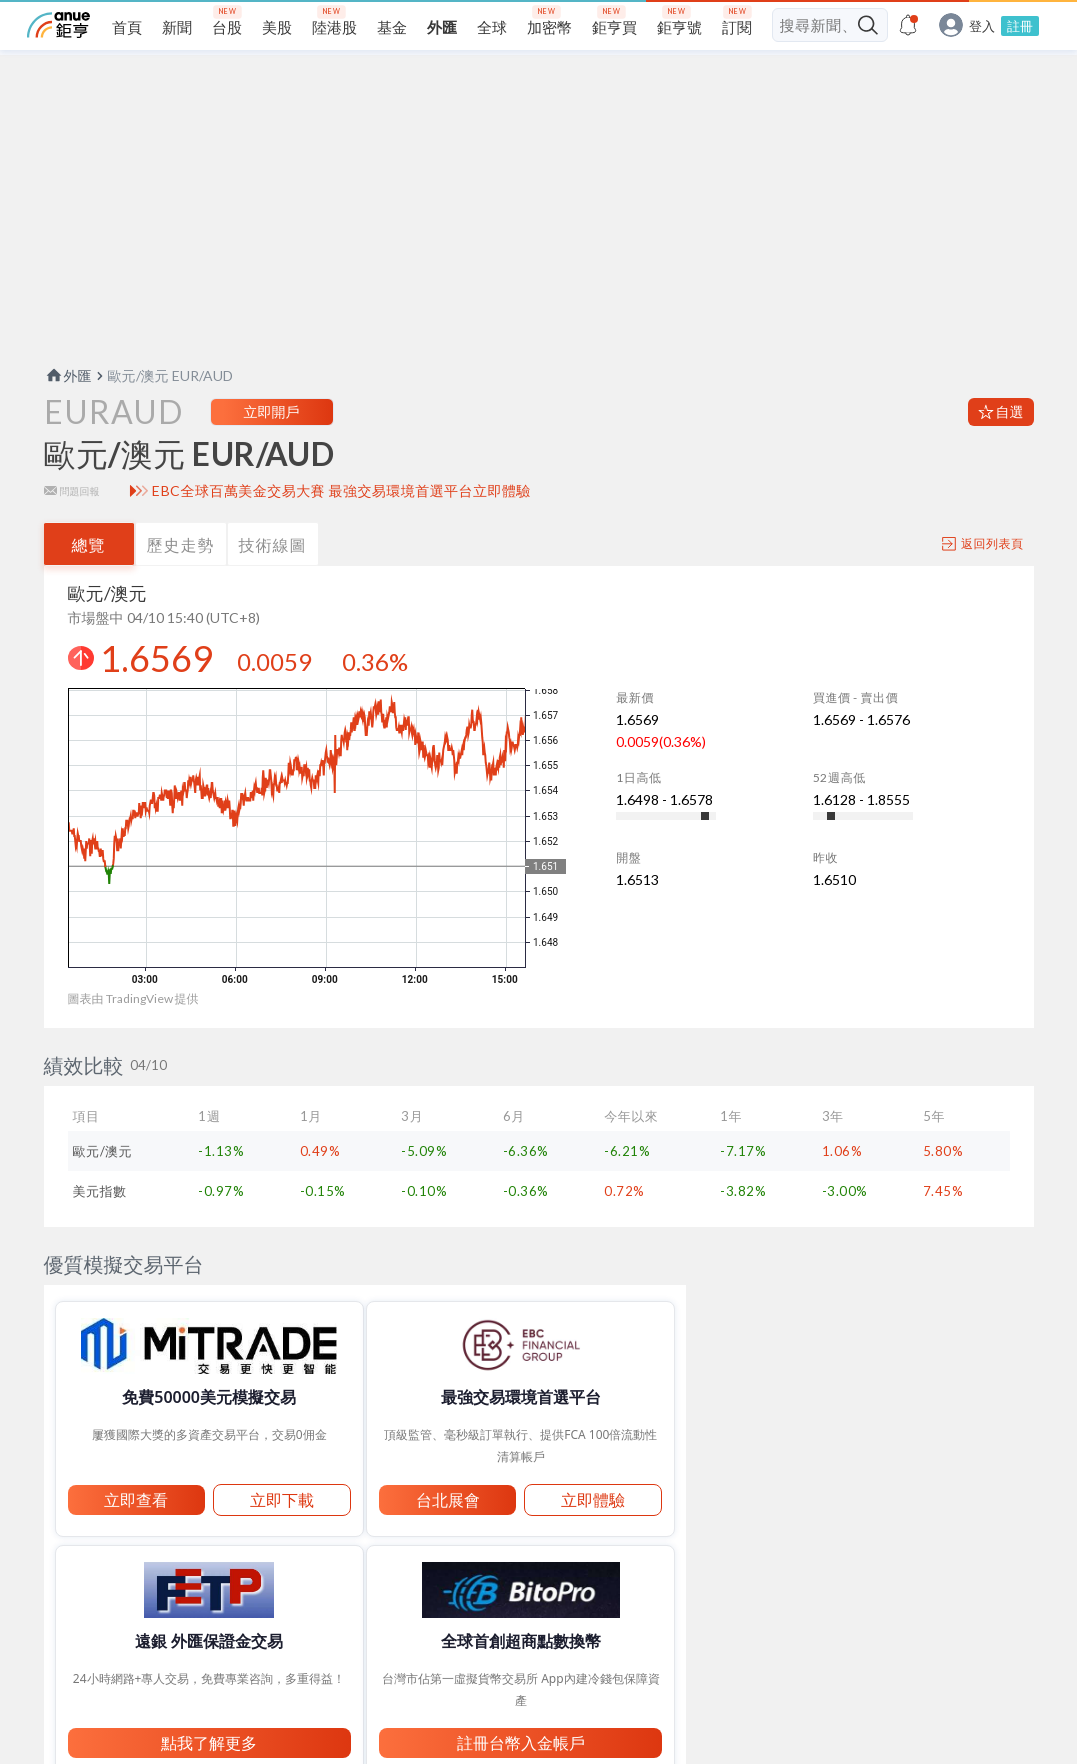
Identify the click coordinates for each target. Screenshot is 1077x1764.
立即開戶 (272, 450)
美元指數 (100, 1230)
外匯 (68, 414)
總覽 (89, 583)
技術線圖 (273, 583)
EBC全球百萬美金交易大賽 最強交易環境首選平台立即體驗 (341, 530)
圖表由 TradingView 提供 (133, 1037)
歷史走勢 (181, 583)
